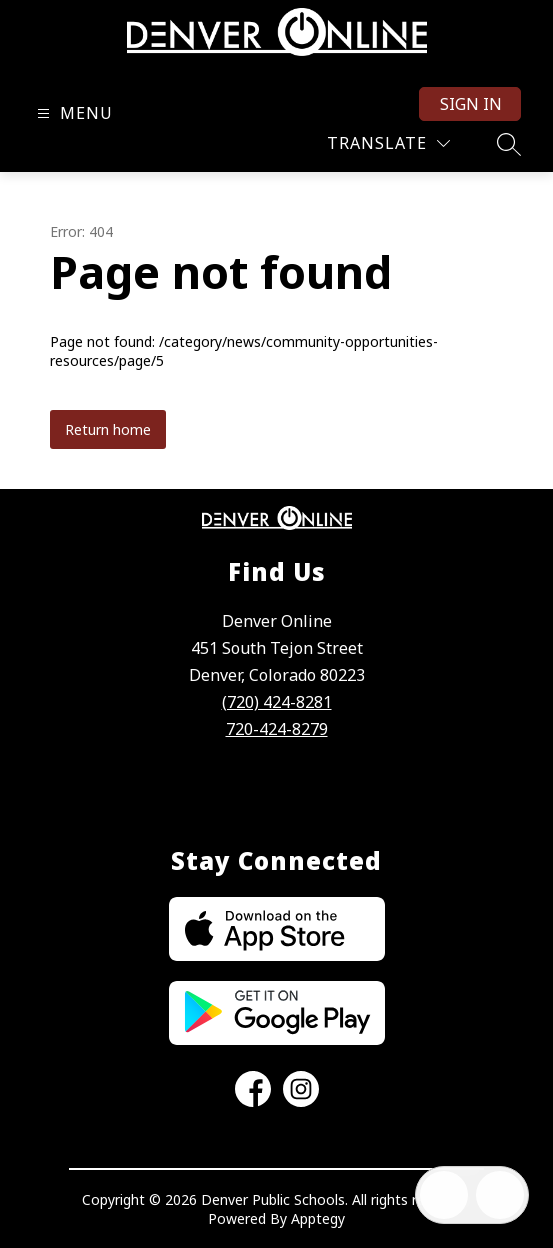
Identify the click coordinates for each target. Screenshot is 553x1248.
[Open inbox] (444, 1195)
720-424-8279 (277, 729)
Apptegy (318, 1218)
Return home (108, 429)
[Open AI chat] (500, 1195)
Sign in (471, 104)
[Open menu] (72, 113)
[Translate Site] (388, 143)
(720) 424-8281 (277, 702)
